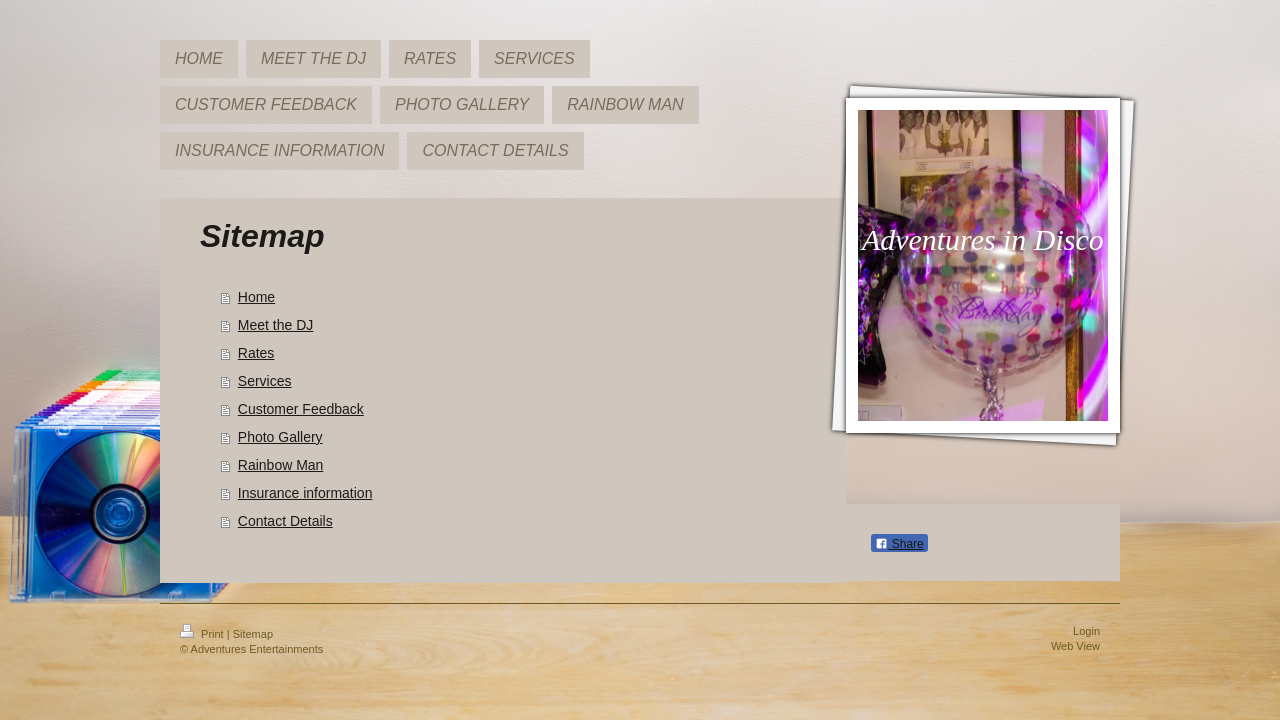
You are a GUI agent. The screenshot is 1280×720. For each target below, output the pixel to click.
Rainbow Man (281, 465)
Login (1086, 631)
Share (899, 544)
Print (203, 634)
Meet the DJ (275, 325)
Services (265, 381)
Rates (256, 353)
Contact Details (285, 521)
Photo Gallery (280, 437)
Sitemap (253, 634)
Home (256, 297)
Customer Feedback (301, 409)
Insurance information (305, 493)
